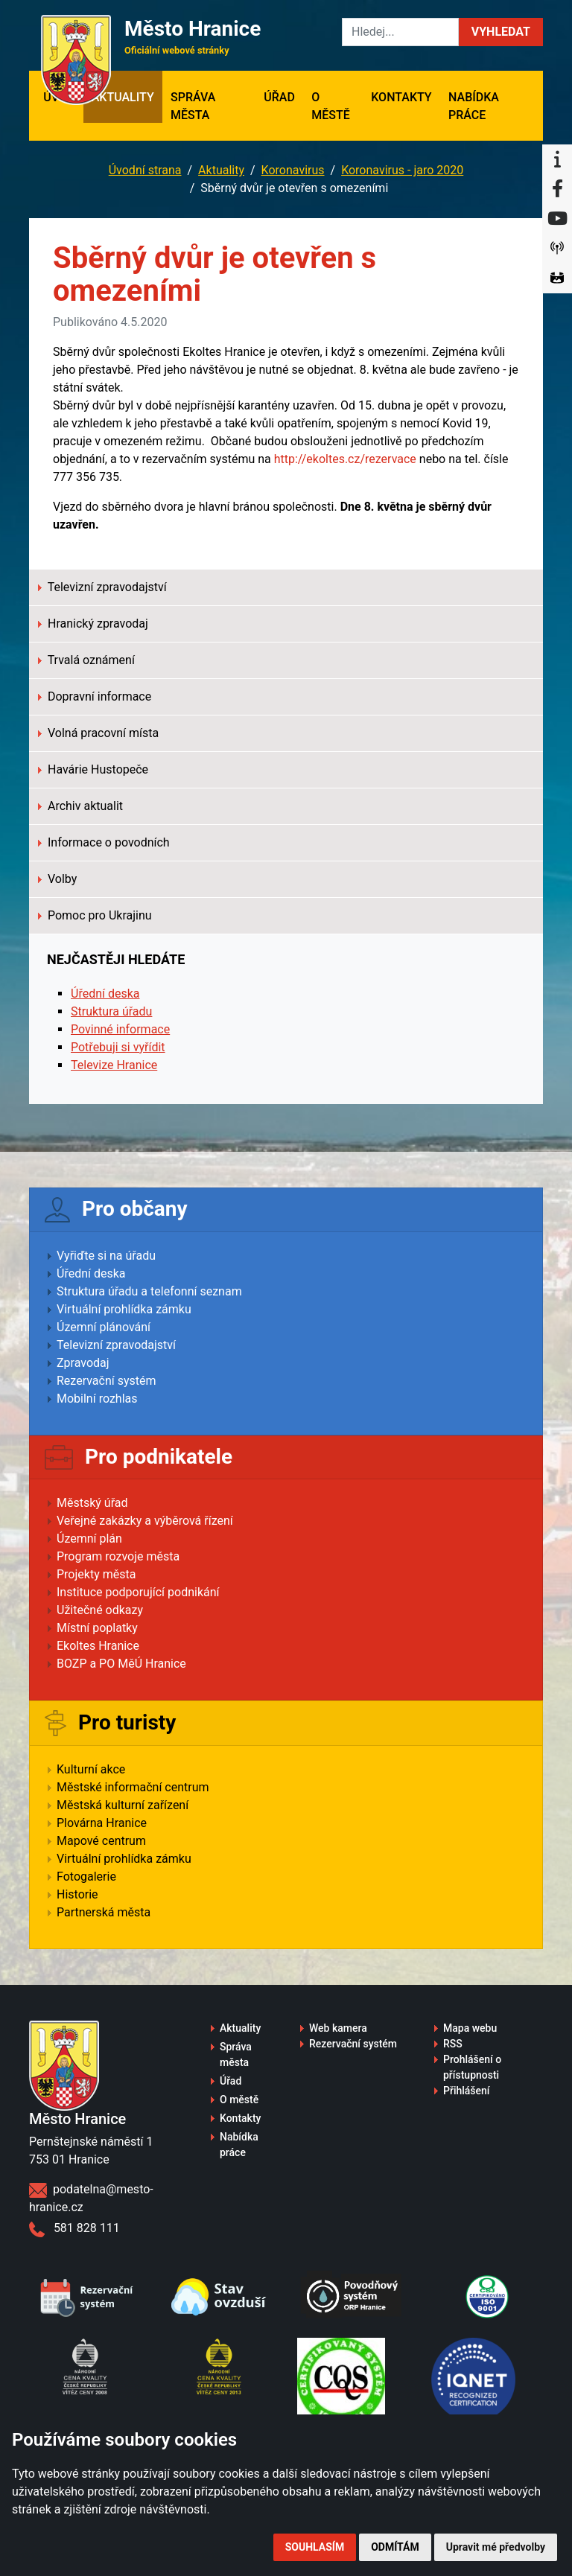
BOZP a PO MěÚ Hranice (121, 1664)
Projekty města (96, 1574)
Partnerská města (103, 1912)
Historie (77, 1894)
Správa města (193, 106)
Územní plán (89, 1538)
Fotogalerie (86, 1876)
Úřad (279, 97)
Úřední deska (105, 993)
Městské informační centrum (133, 1787)
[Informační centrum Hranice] (557, 159)
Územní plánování (103, 1327)
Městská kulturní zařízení (122, 1805)
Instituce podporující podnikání (138, 1592)
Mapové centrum (101, 1841)
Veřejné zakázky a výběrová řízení (145, 1521)
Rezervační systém (106, 1381)
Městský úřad (92, 1503)
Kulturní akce (91, 1769)
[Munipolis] (557, 249)
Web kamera (338, 2028)
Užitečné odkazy (100, 1610)
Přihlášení (466, 2091)
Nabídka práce (473, 106)
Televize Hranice (114, 1065)
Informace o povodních (104, 842)
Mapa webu (470, 2028)
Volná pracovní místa (98, 733)
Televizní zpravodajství (102, 587)
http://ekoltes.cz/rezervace (345, 459)
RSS (453, 2044)
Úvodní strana (145, 170)
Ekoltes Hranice (98, 1646)
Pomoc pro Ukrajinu (95, 915)
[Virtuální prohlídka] (557, 278)
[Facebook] (557, 189)
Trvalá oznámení (86, 660)
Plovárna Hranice (102, 1823)
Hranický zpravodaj (93, 623)
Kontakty (401, 97)
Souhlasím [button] (314, 2547)
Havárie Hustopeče (93, 769)
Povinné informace (120, 1029)
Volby (57, 879)
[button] (501, 32)
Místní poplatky (97, 1628)
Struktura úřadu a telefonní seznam (149, 1291)
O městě (330, 106)
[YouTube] (557, 219)
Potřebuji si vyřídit (118, 1047)
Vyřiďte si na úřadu (106, 1256)
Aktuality (123, 97)
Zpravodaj (83, 1363)
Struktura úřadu (111, 1011)
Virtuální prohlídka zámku (124, 1309)
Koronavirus (293, 170)
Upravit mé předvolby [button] (495, 2547)
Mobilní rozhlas (97, 1398)
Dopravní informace (94, 696)
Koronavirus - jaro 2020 (402, 170)
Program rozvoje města (118, 1556)
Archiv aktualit (80, 806)
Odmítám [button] (395, 2547)
